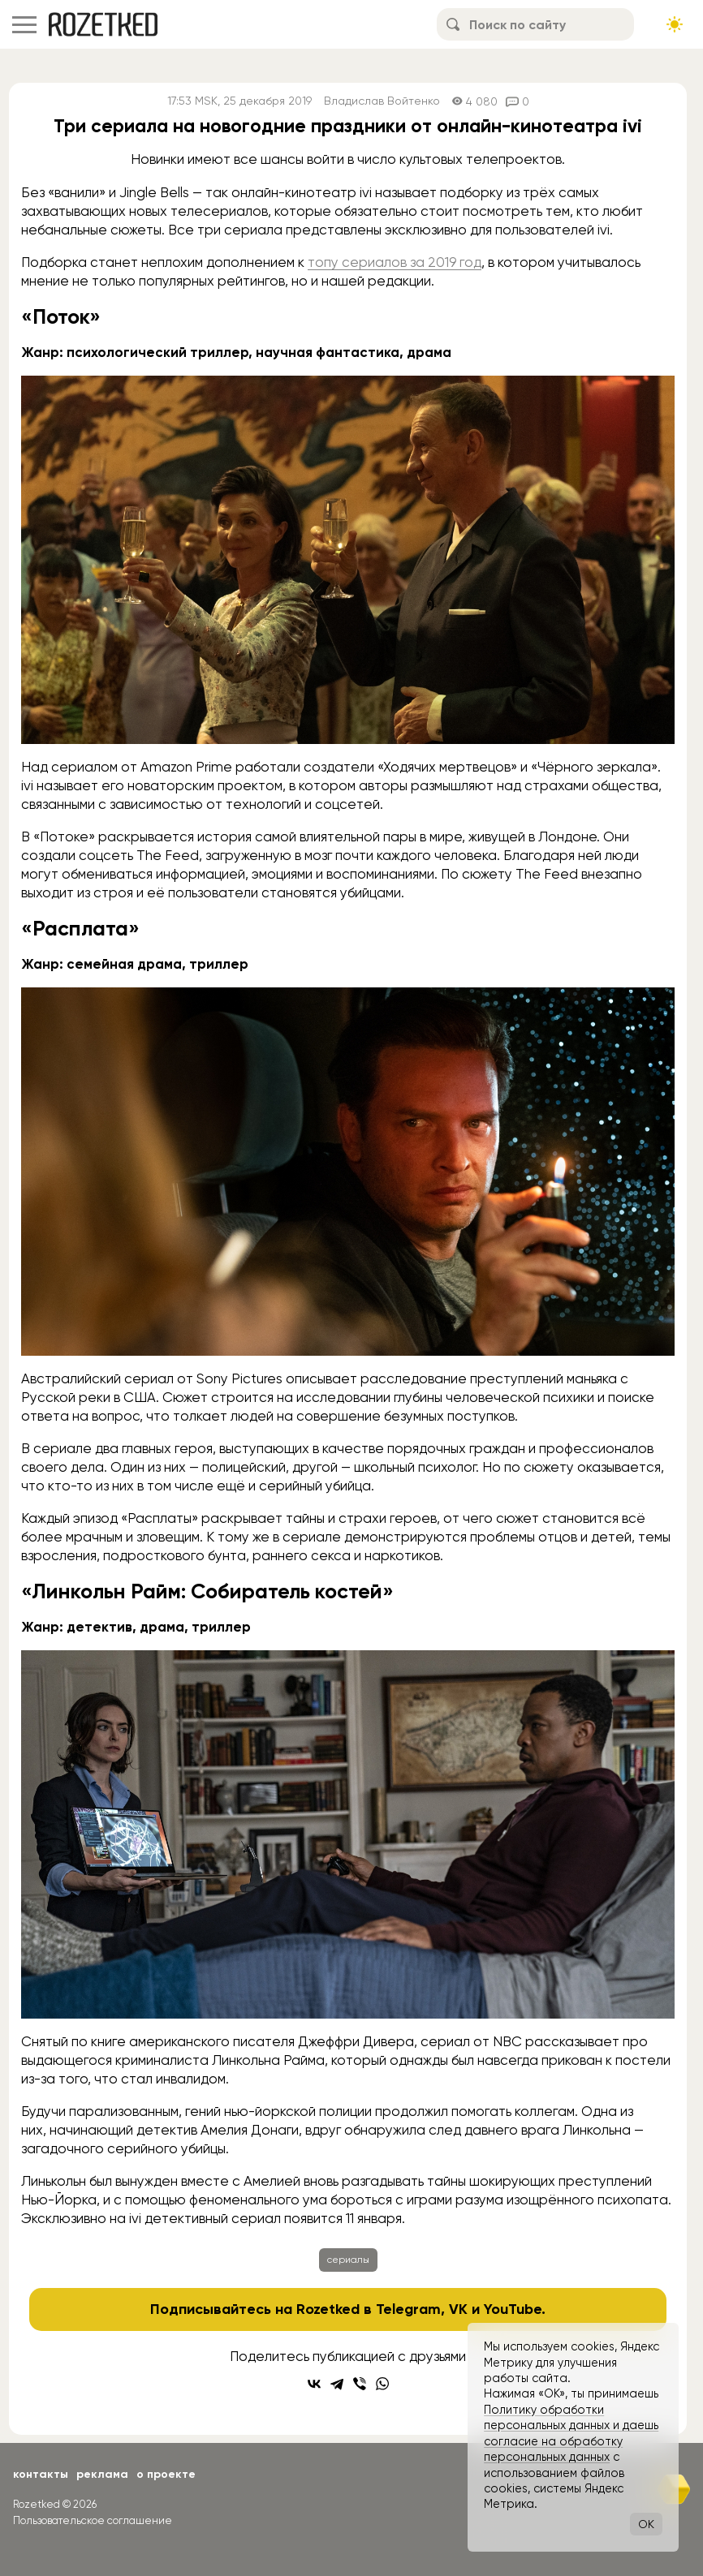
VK (458, 2309)
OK (646, 2524)
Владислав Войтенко (382, 101)
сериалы (348, 2259)
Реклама (102, 2474)
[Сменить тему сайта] (674, 24)
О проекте (166, 2474)
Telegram (408, 2309)
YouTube (512, 2309)
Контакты (40, 2474)
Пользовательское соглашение (92, 2520)
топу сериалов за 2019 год (394, 262)
